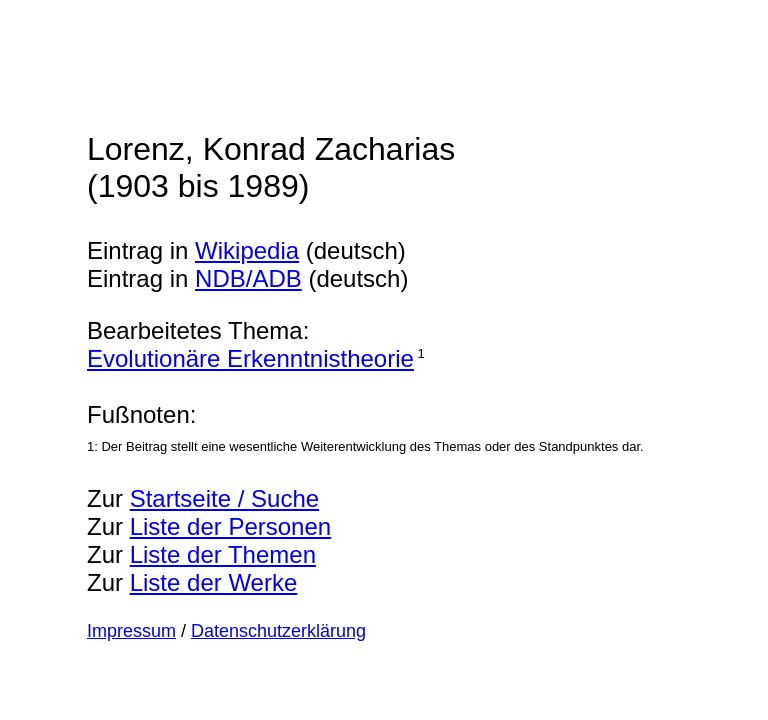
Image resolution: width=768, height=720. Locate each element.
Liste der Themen (223, 554)
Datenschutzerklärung (278, 631)
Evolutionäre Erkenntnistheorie (250, 358)
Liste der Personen (230, 526)
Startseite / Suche (224, 498)
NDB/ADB (248, 278)
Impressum (131, 631)
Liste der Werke (214, 582)
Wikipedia (247, 250)
